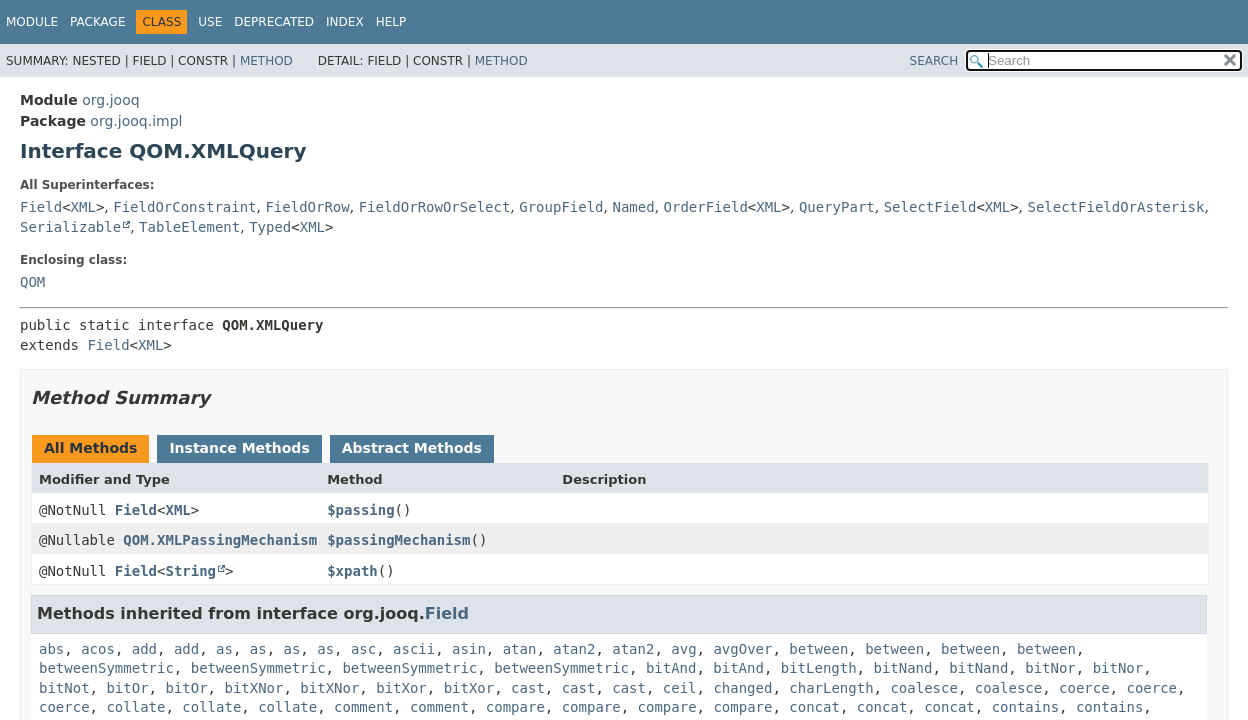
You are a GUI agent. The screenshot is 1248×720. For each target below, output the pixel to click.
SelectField (930, 207)
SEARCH (934, 61)
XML (83, 207)
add (144, 649)
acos (98, 649)
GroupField (561, 207)
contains (1025, 707)
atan (520, 649)
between (818, 649)
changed (742, 688)
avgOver (742, 649)
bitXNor (253, 688)
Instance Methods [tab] (239, 448)
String (190, 571)
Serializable (70, 227)
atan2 (574, 649)
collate (135, 707)
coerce (1084, 688)
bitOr (127, 688)
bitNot (64, 688)
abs (51, 649)
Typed (270, 227)
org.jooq (110, 100)
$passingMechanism (398, 540)
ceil (680, 688)
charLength (831, 688)
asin (469, 649)
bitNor (1050, 668)
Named (633, 207)
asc (363, 649)
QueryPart (837, 207)
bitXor (401, 688)
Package (97, 22)
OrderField (706, 207)
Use (210, 22)
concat (814, 707)
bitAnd (671, 668)
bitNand (902, 668)
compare (515, 707)
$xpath (352, 571)
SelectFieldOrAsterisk (1115, 207)
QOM (32, 282)
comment (363, 707)
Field (41, 207)
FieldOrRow (307, 207)
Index (345, 22)
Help (391, 22)
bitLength (819, 668)
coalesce (923, 688)
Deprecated (274, 22)
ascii (414, 649)
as (224, 649)
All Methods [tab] (90, 448)
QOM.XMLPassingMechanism (220, 540)
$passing (360, 510)
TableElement (189, 227)
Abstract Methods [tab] (412, 448)
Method (266, 61)
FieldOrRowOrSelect (435, 207)
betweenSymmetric (106, 668)
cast (528, 688)
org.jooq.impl (136, 121)
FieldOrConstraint (184, 207)
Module (32, 22)
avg (683, 649)
